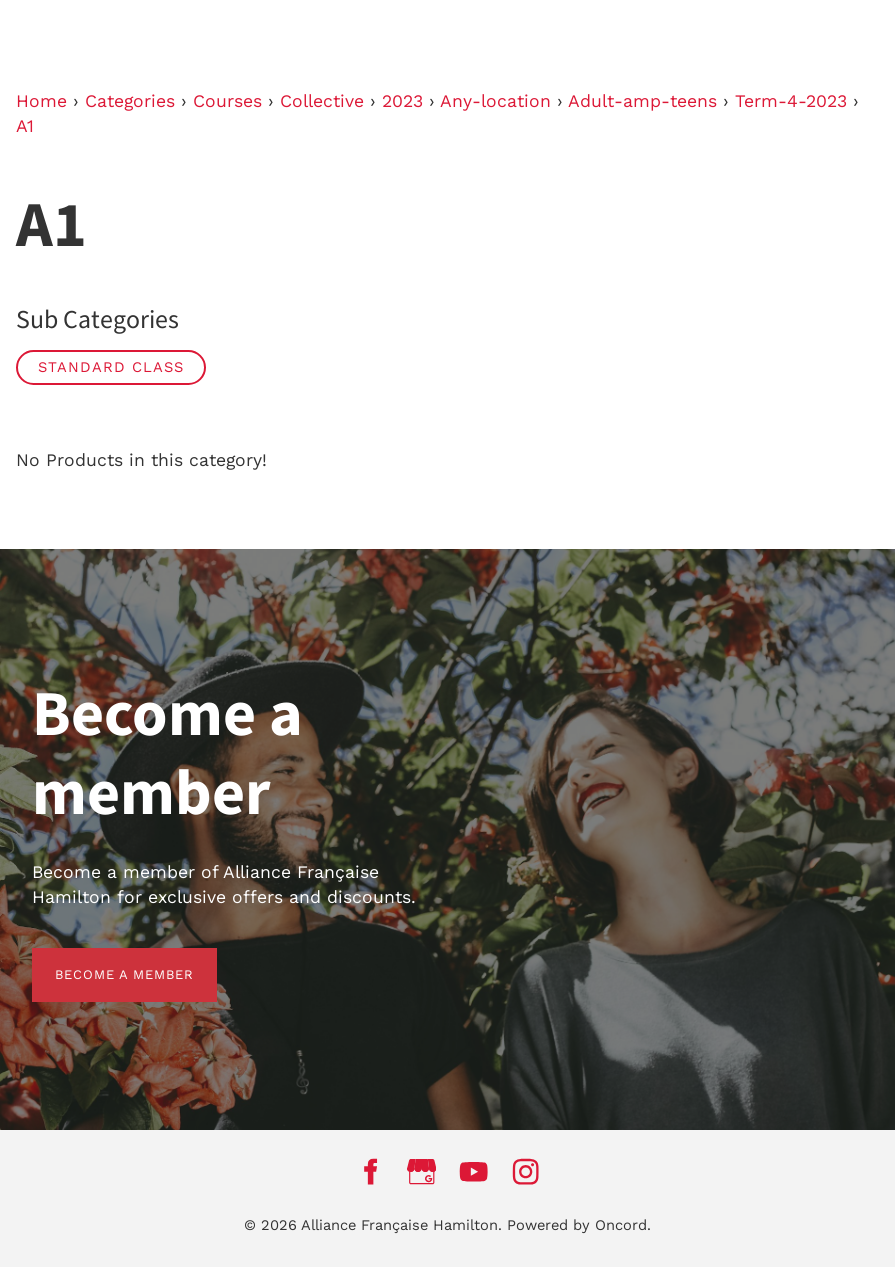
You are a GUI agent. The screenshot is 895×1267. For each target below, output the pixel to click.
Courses (227, 101)
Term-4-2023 (791, 101)
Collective (322, 101)
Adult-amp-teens (642, 101)
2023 (402, 101)
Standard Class (111, 367)
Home (41, 101)
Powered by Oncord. (579, 1225)
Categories (130, 101)
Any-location (495, 101)
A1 (25, 126)
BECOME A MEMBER (101, 959)
